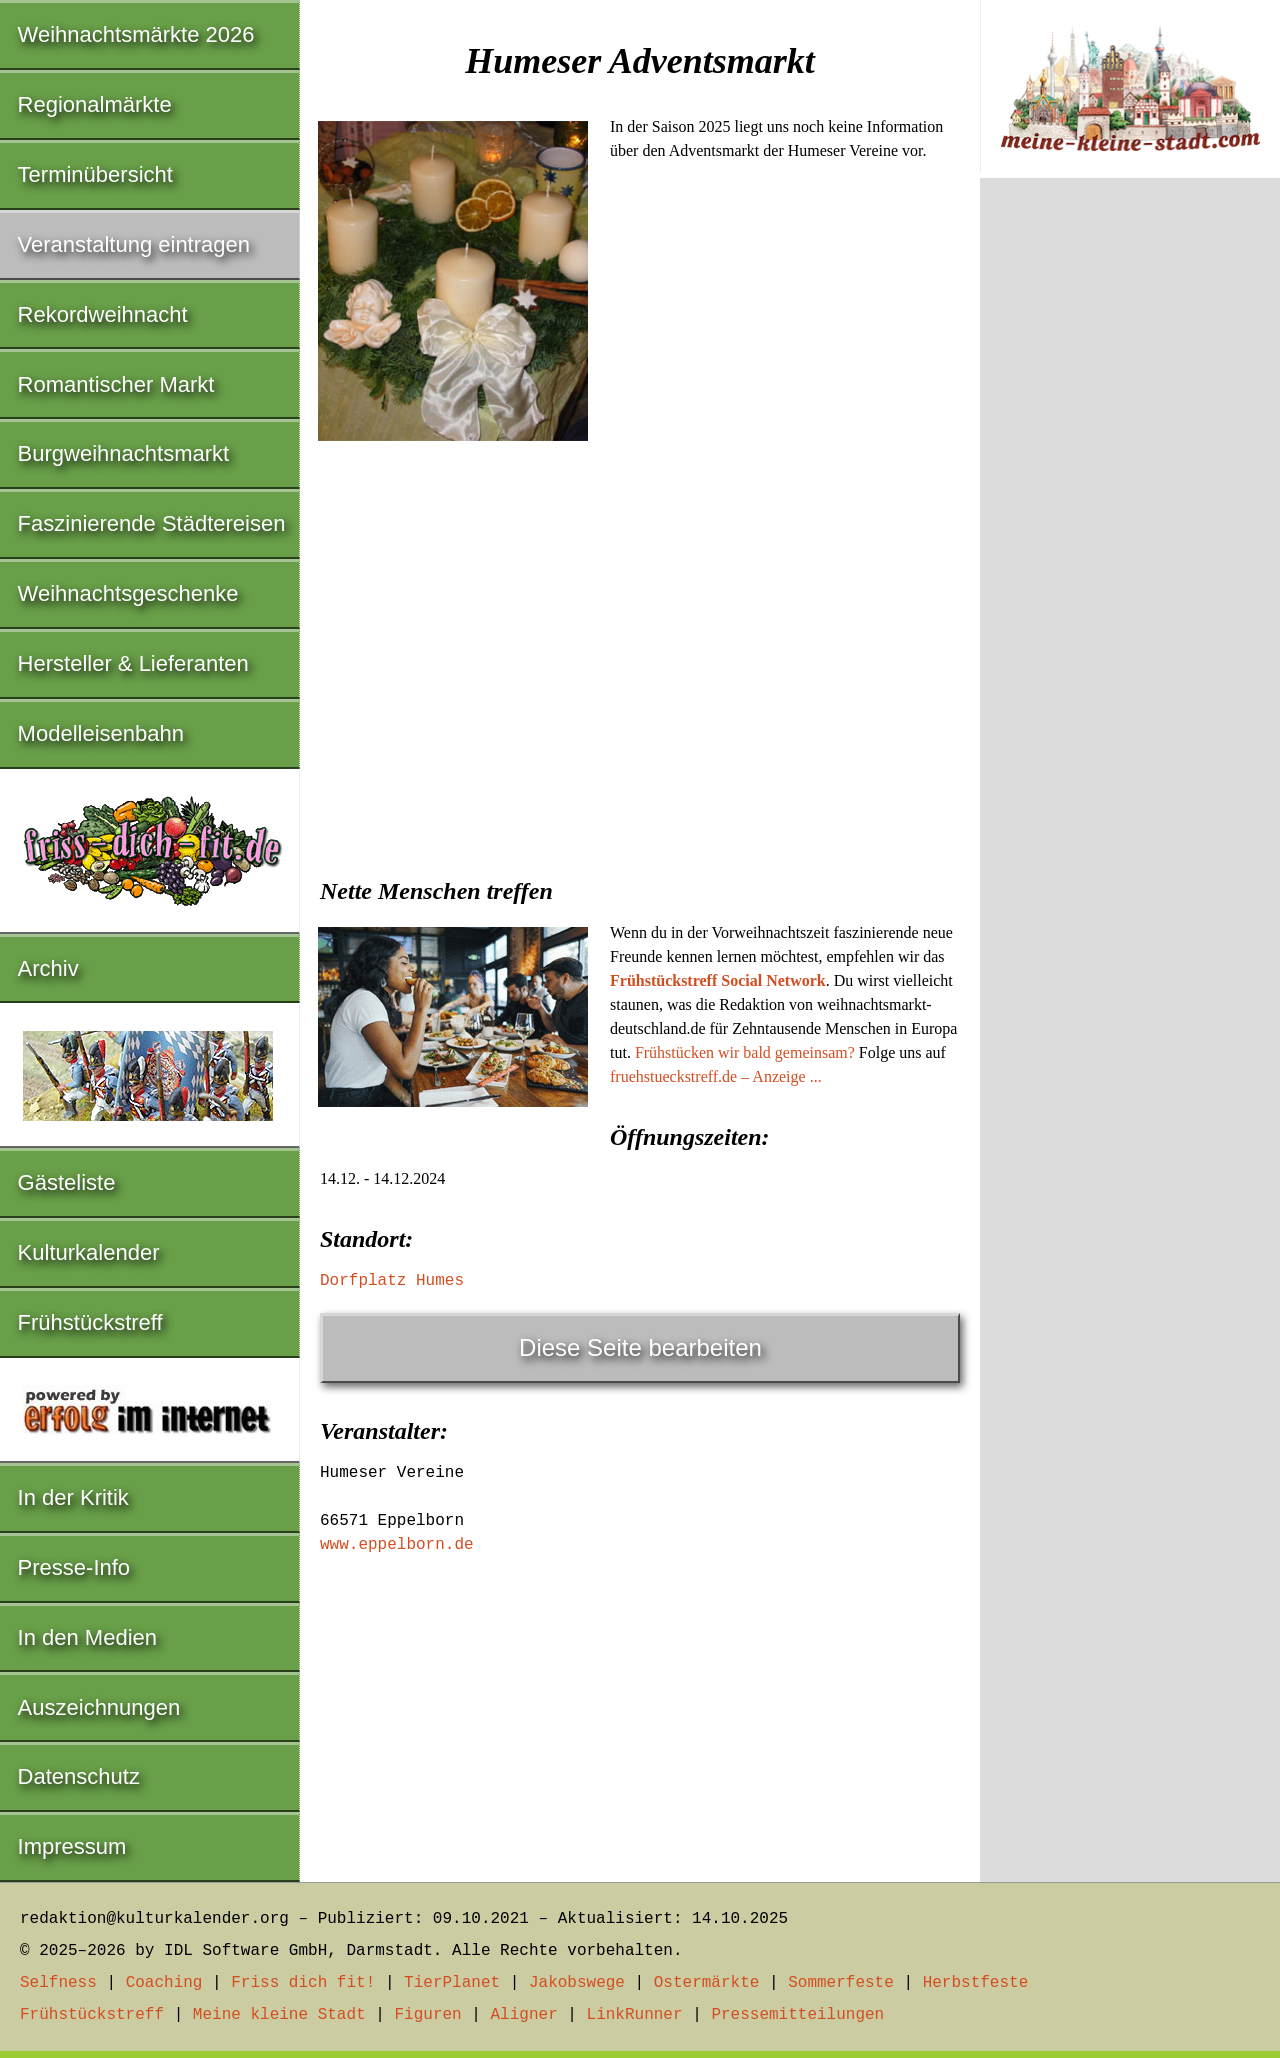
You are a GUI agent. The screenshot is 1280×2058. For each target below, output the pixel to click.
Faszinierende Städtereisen (152, 523)
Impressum (72, 1846)
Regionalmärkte (95, 104)
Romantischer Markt (116, 384)
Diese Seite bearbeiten (640, 1347)
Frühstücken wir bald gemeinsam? (745, 1052)
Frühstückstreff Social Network (718, 980)
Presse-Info (74, 1567)
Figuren (427, 2015)
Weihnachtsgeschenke (128, 593)
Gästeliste (67, 1182)
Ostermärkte (707, 1983)
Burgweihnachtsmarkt (124, 453)
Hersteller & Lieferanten (133, 663)
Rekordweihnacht (103, 314)
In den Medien (87, 1637)
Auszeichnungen (99, 1707)
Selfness (58, 1983)
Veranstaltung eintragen (134, 244)
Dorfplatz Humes (392, 1281)
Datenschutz (79, 1776)
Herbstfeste (976, 1983)
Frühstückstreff (90, 1322)
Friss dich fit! (303, 1983)
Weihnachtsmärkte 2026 (136, 34)
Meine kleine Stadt (279, 2015)
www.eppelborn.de (397, 1545)
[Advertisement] (640, 703)
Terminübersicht (95, 174)
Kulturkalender (89, 1252)
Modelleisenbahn (101, 733)
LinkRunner (635, 2015)
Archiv (48, 968)
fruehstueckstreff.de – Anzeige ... (716, 1076)
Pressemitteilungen (797, 2015)
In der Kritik (73, 1497)
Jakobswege (577, 1983)
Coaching (164, 1983)
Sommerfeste (841, 1983)
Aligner (524, 2015)
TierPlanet (452, 1983)
